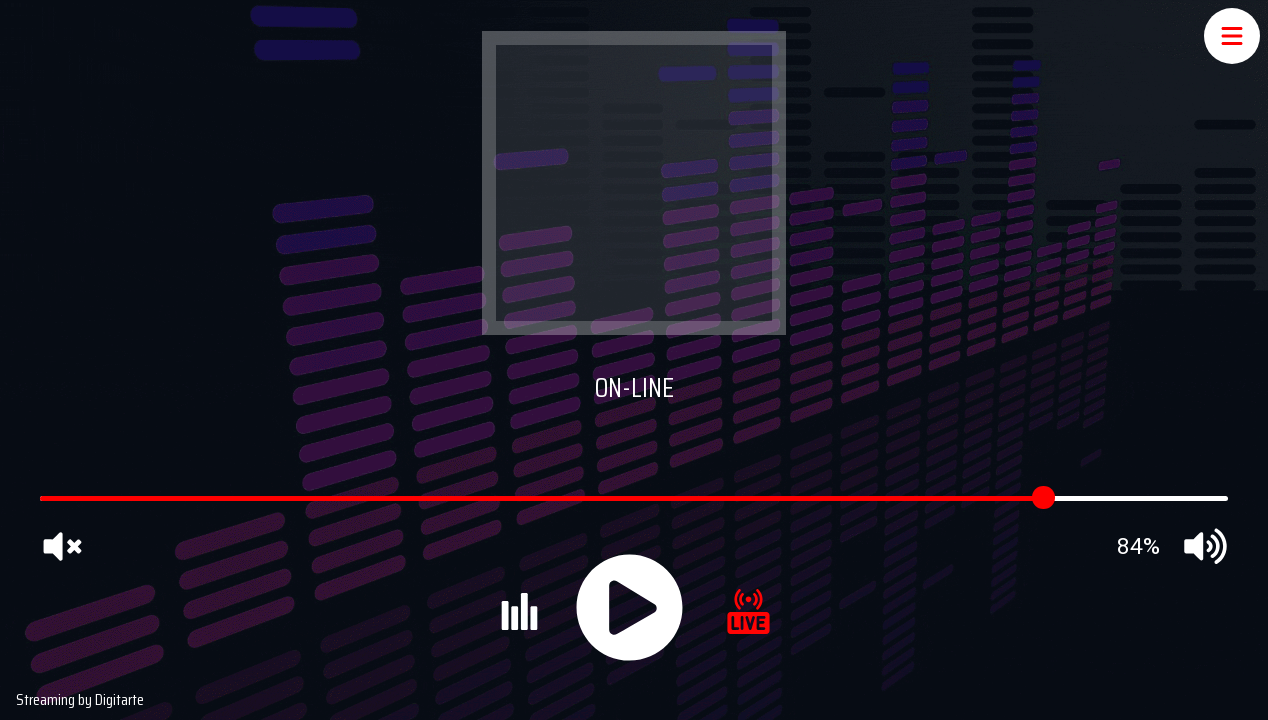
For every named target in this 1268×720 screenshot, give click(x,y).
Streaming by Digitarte (80, 699)
